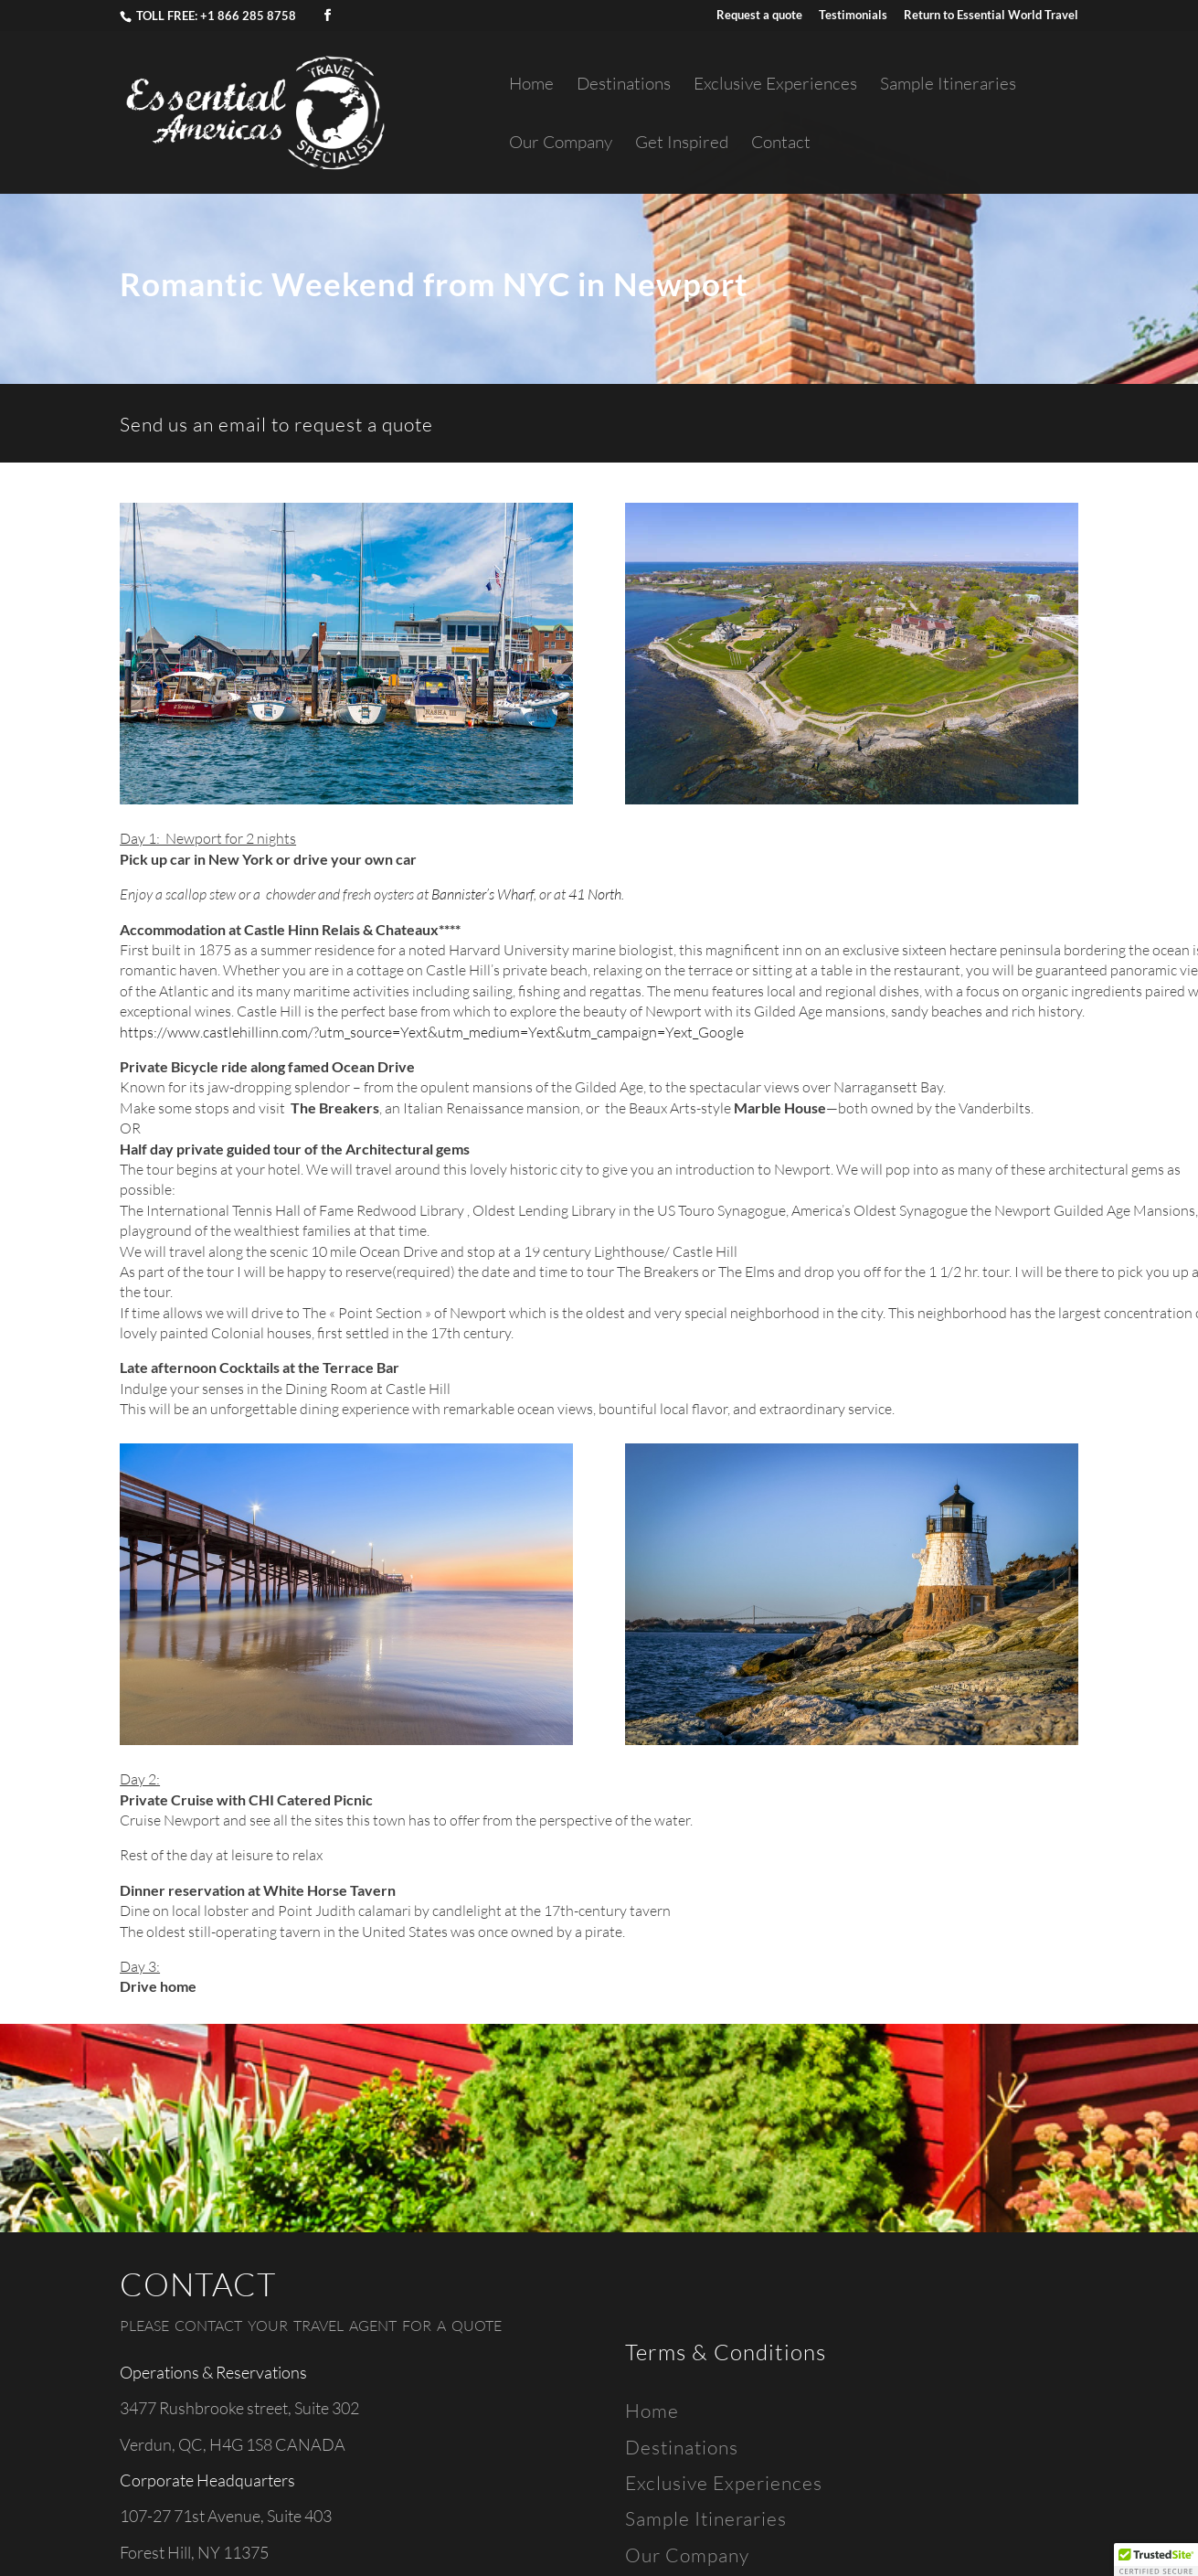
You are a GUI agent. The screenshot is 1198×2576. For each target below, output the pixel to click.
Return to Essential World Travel (991, 15)
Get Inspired (681, 144)
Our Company (560, 144)
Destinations (624, 85)
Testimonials (853, 15)
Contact (781, 144)
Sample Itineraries (948, 85)
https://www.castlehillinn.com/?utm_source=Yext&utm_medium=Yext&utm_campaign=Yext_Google (432, 1032)
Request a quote (759, 15)
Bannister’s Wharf (482, 894)
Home (531, 85)
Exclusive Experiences (775, 85)
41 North (594, 894)
